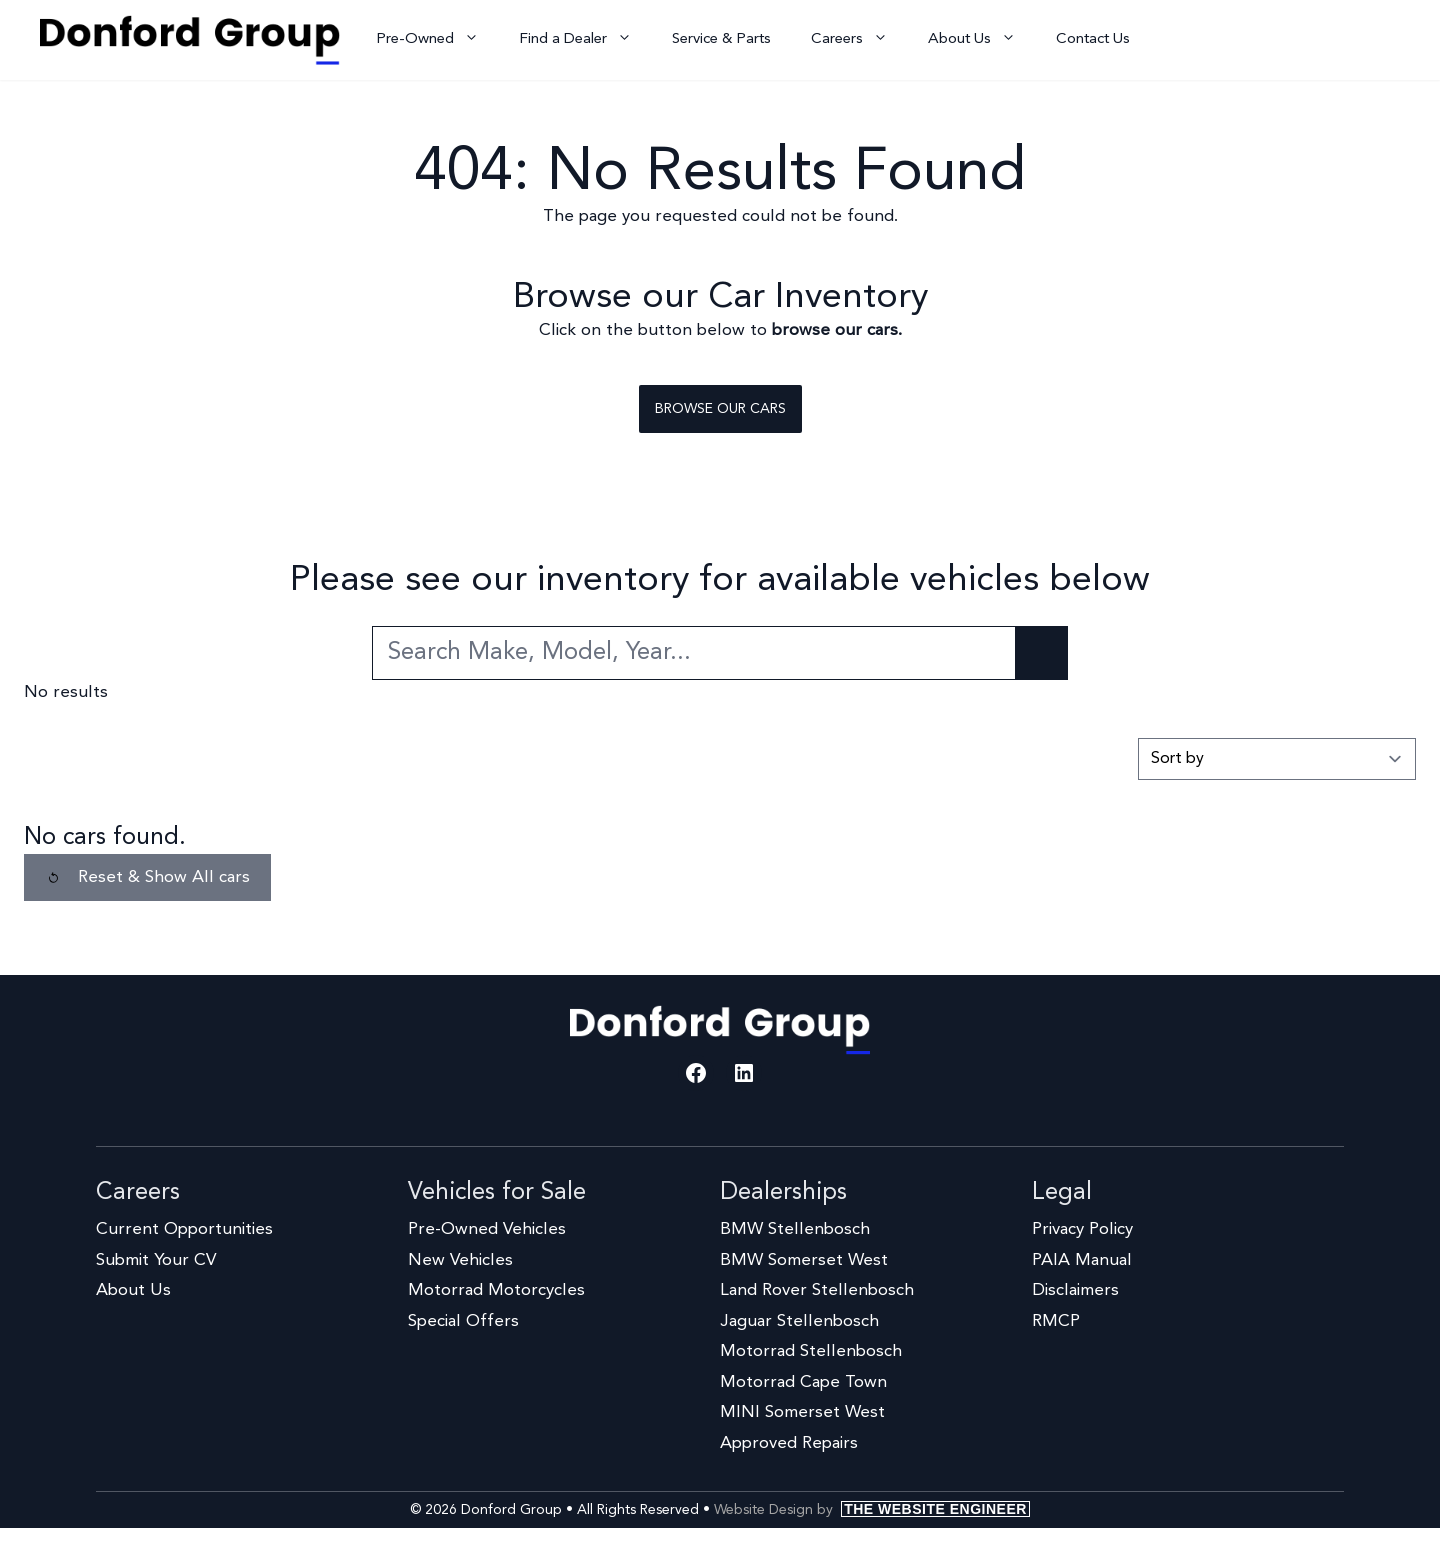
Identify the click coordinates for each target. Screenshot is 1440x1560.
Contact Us (1093, 39)
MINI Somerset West (802, 1412)
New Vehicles (460, 1260)
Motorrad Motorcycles (496, 1290)
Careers (859, 40)
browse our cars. (837, 330)
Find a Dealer (585, 40)
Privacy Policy (1082, 1229)
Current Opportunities (184, 1229)
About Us (982, 40)
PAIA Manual (1082, 1260)
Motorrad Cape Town (803, 1382)
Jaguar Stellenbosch (799, 1321)
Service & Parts (721, 39)
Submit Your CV (156, 1260)
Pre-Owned (437, 40)
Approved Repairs (789, 1443)
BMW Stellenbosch (795, 1229)
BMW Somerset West (804, 1260)
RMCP (1056, 1321)
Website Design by (872, 1510)
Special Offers (463, 1321)
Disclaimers (1075, 1290)
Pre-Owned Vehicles (487, 1229)
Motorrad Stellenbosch (811, 1351)
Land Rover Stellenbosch (817, 1290)
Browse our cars (720, 409)
